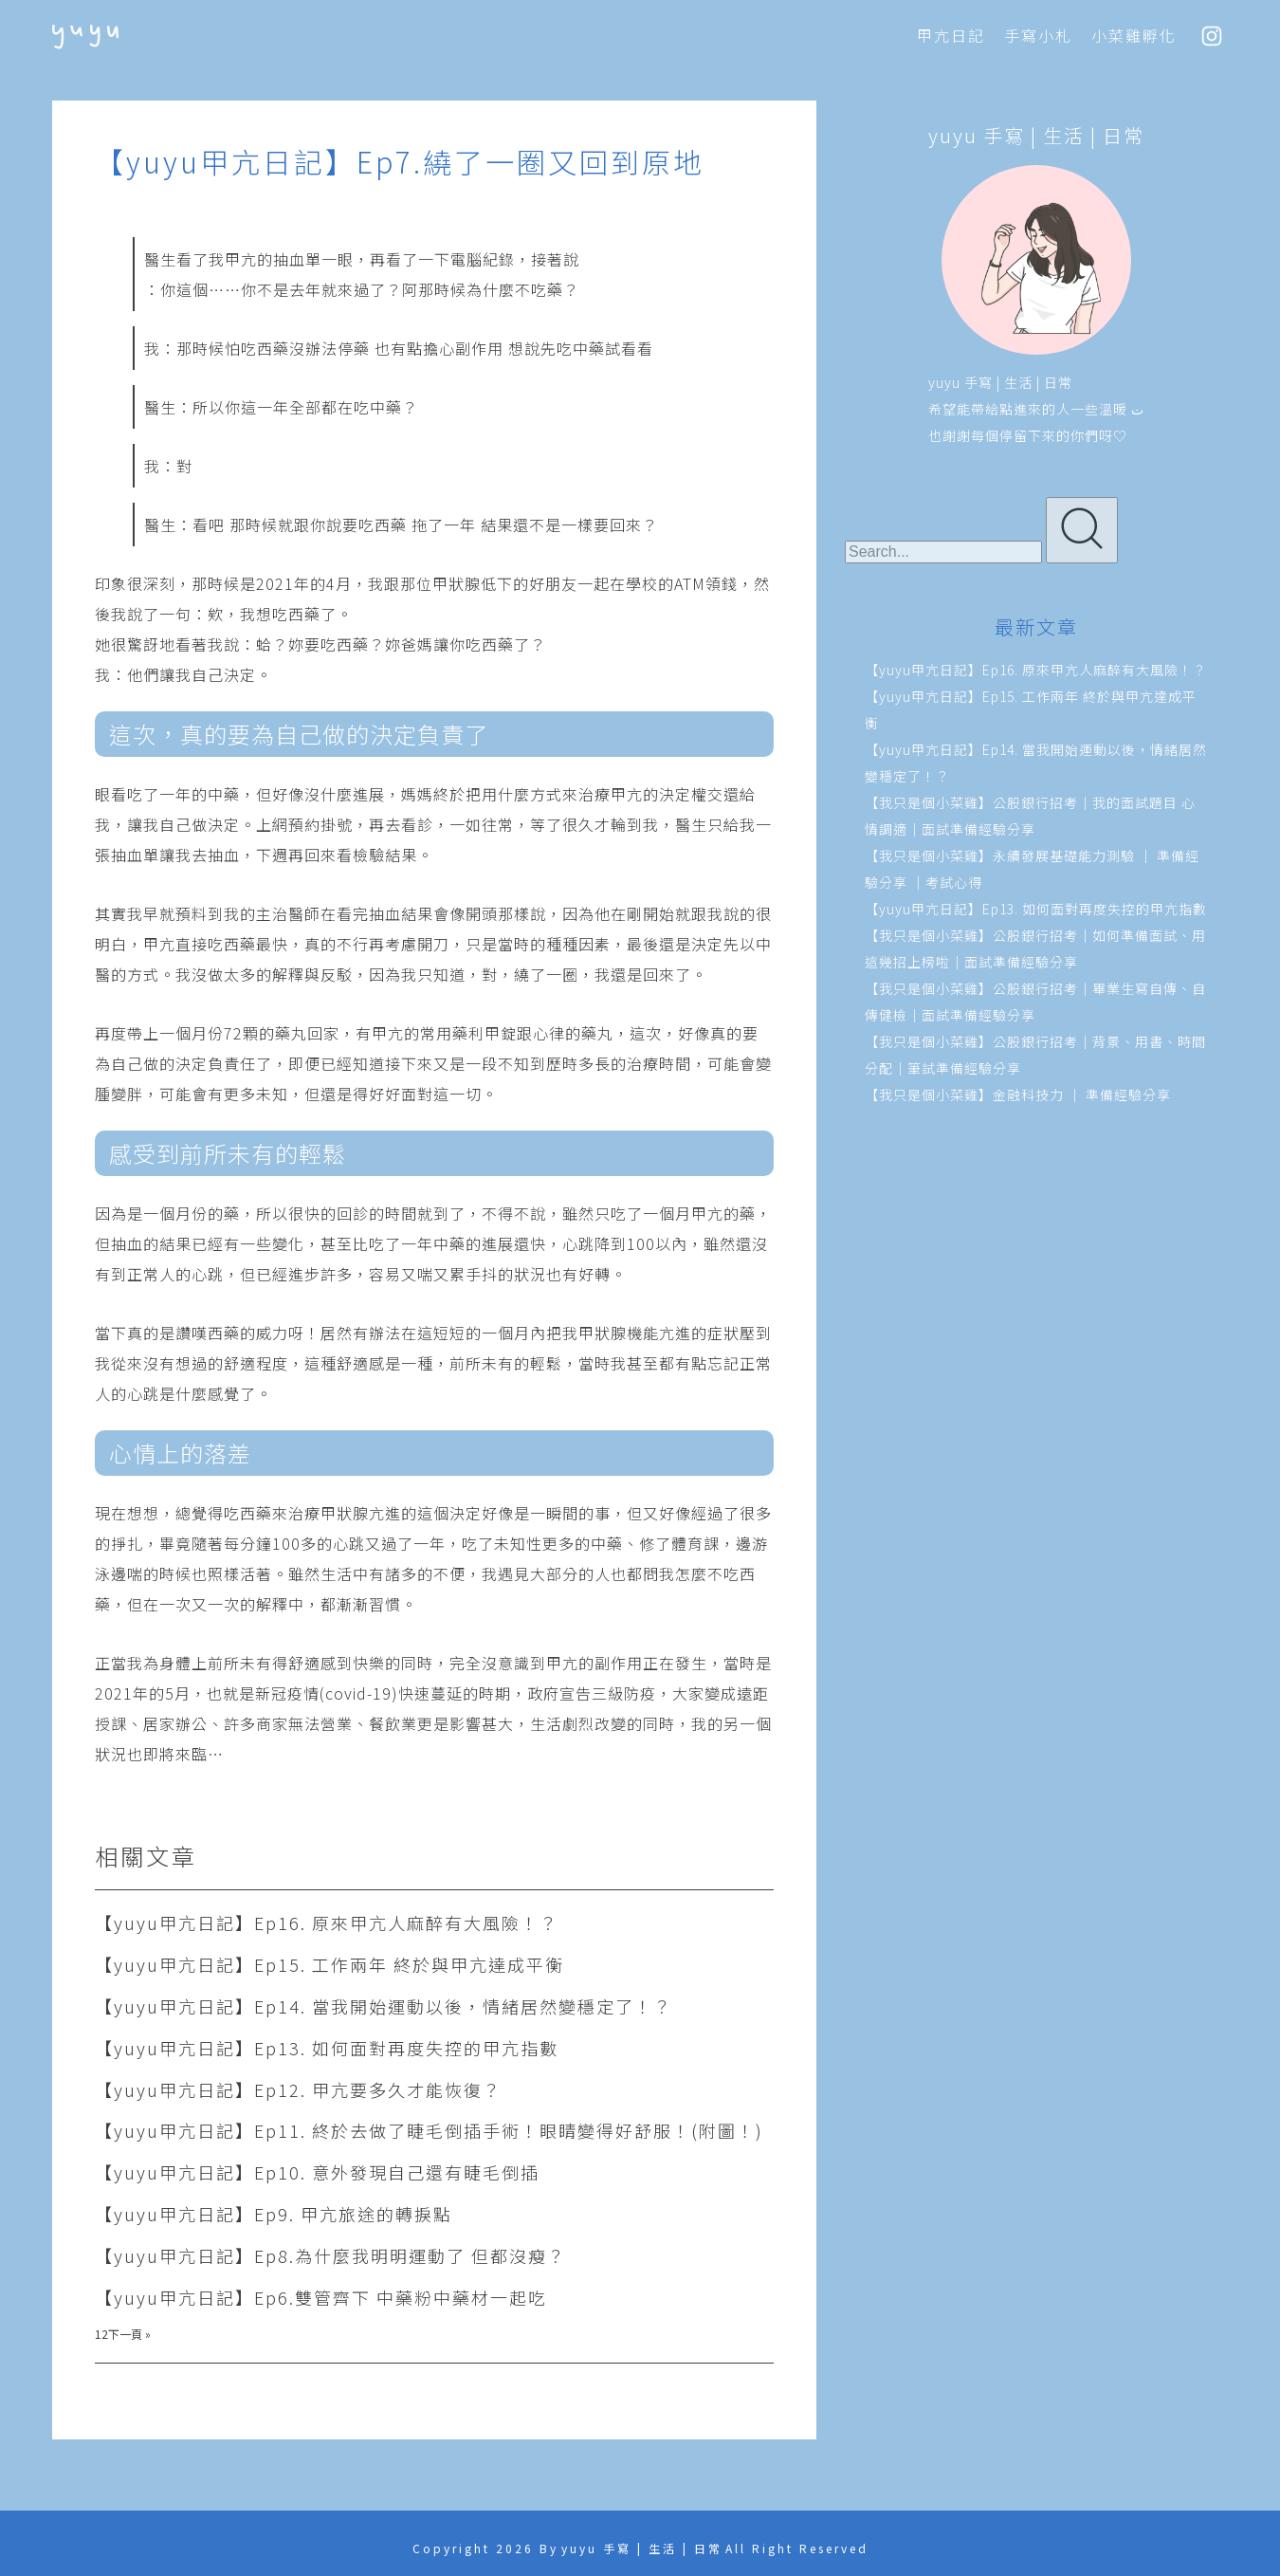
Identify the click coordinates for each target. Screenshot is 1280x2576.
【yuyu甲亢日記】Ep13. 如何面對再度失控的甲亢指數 (326, 2047)
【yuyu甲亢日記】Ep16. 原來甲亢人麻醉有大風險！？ (326, 1922)
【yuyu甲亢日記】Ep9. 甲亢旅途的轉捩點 (273, 2213)
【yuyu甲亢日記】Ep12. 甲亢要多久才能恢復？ (298, 2089)
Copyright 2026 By (485, 2548)
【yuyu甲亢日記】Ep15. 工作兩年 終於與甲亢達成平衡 (329, 1964)
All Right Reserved (797, 2548)
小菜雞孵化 (1134, 35)
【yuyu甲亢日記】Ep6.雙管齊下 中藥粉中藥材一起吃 (321, 2297)
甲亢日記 (951, 35)
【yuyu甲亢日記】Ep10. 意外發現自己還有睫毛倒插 (317, 2172)
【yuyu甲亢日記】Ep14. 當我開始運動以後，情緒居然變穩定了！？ (383, 2006)
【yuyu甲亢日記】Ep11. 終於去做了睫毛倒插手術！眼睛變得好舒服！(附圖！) (429, 2130)
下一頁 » (129, 2334)
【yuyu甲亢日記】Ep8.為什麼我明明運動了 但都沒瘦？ (330, 2255)
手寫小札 (1038, 35)
